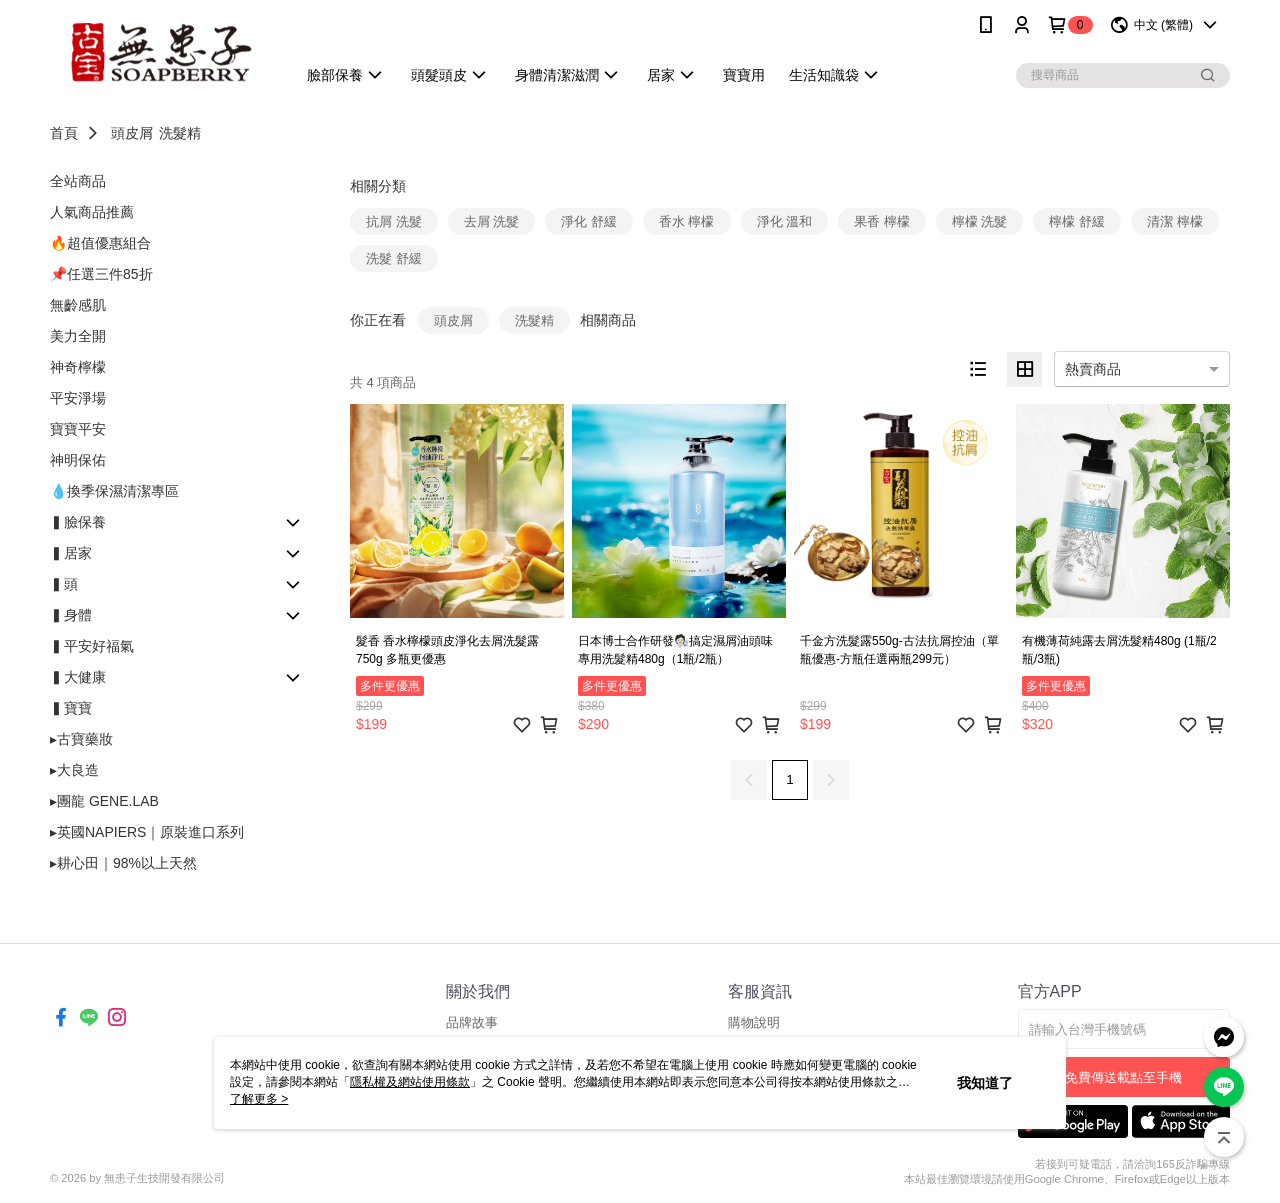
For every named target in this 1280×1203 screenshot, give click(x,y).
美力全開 (78, 336)
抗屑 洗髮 (394, 221)
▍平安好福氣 (92, 646)
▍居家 (71, 553)
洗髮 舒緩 (394, 258)
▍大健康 (78, 677)
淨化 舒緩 (589, 221)
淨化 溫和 (785, 221)
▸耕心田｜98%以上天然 (123, 863)
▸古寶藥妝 (81, 739)
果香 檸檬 (882, 221)
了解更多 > (259, 1099)
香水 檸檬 (687, 221)
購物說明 (754, 1022)
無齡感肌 (78, 305)
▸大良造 (74, 770)
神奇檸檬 (78, 367)
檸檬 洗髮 (980, 221)
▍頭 (64, 584)
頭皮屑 (132, 133)
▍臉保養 (78, 522)
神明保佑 (78, 460)
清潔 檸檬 (1175, 221)
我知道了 (985, 1083)
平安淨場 (78, 398)
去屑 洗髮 (492, 221)
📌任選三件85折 (101, 274)
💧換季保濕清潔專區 (114, 491)
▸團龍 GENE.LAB (104, 801)
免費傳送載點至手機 (1123, 1077)
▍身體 (71, 615)
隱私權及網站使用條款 (410, 1082)
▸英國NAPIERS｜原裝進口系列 (147, 832)
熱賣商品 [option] (1093, 369)
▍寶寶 (71, 708)
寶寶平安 (78, 429)
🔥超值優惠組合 (100, 243)
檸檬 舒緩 (1077, 221)
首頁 (64, 133)
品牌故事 (472, 1022)
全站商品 (78, 181)
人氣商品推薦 (92, 212)
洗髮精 (180, 133)
